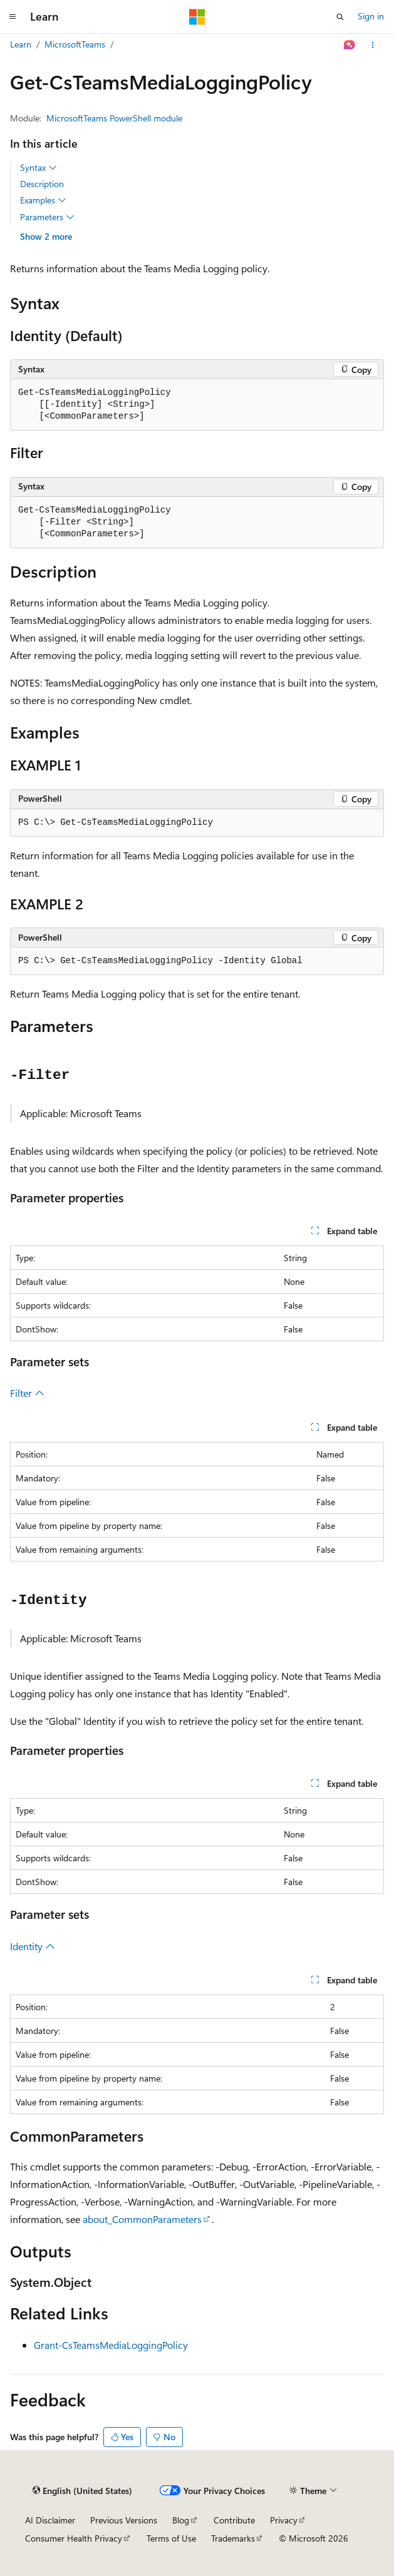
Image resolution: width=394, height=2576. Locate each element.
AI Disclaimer (50, 2520)
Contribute (234, 2520)
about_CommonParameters (142, 2219)
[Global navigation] (12, 17)
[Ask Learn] (350, 45)
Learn (20, 44)
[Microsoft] (197, 17)
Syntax (38, 167)
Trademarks (233, 2538)
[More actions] (373, 45)
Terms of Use (171, 2538)
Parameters (47, 217)
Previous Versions (123, 2520)
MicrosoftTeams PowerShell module (114, 118)
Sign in (371, 16)
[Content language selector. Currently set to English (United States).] (82, 2491)
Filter (27, 1392)
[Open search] (340, 17)
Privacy (284, 2520)
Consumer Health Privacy (73, 2538)
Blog (180, 2520)
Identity (32, 1946)
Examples (43, 200)
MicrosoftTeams (74, 44)
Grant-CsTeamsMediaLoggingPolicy (111, 2344)
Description (42, 184)
